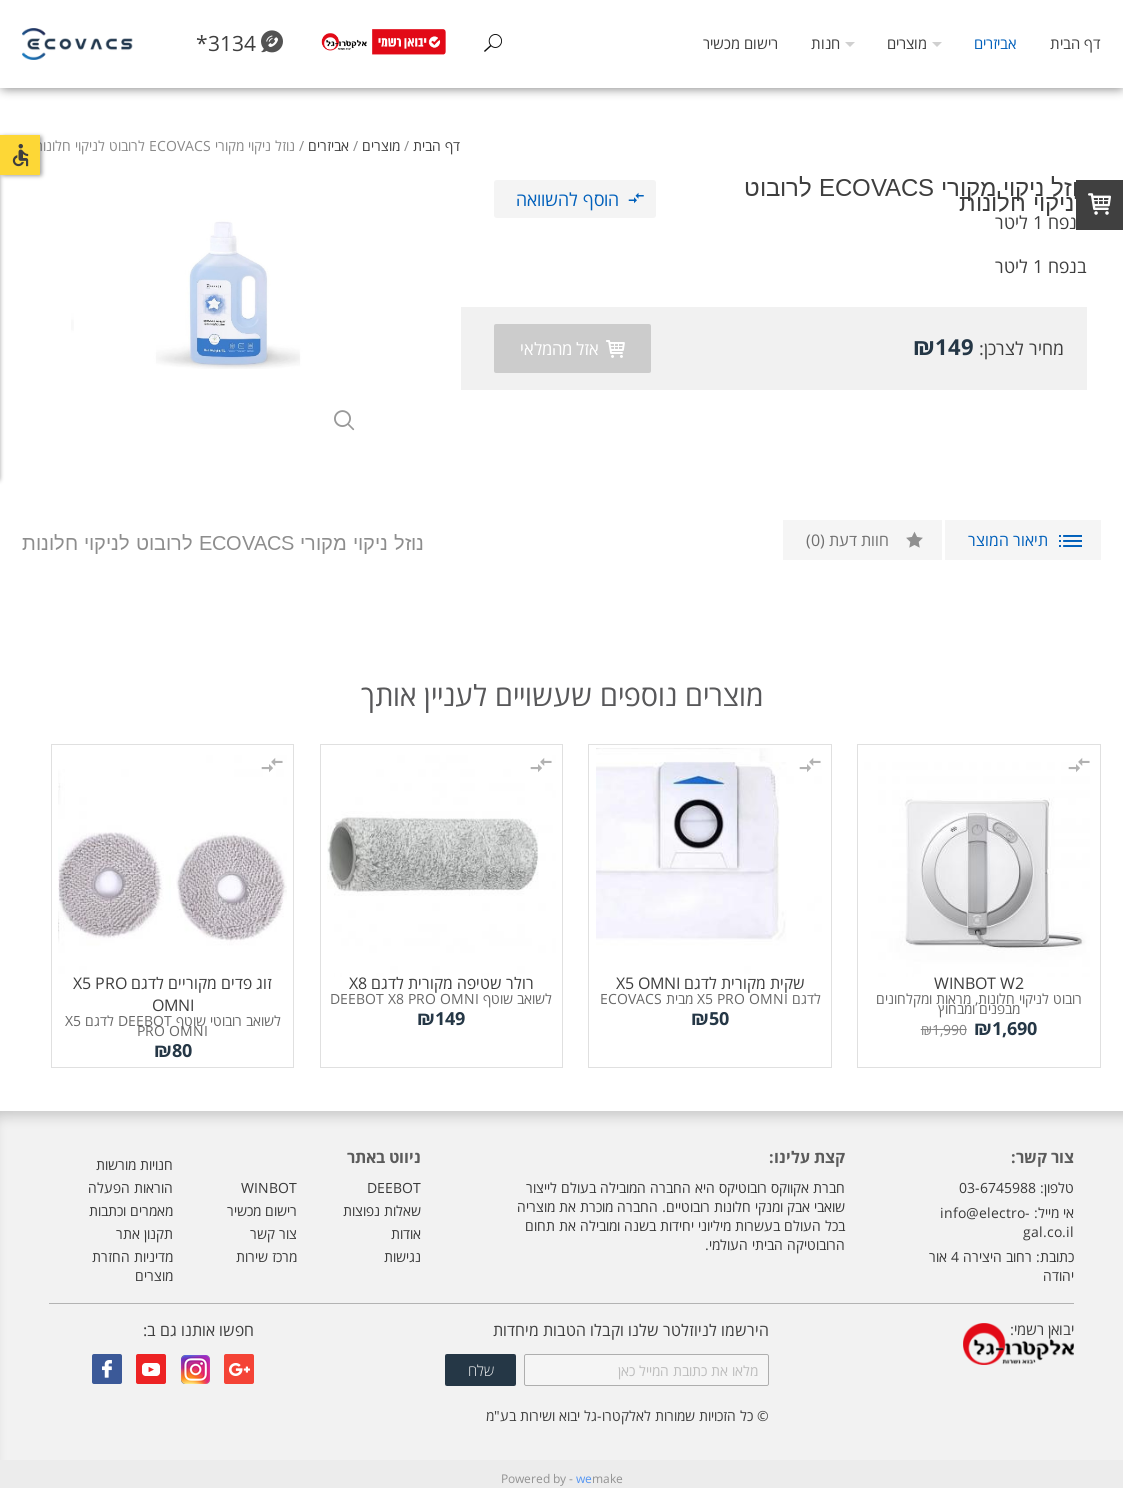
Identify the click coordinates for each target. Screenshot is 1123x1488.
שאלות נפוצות (382, 1201)
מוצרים (907, 43)
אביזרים (995, 43)
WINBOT (269, 1178)
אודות (406, 1224)
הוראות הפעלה (130, 1178)
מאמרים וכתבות (131, 1201)
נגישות (402, 1247)
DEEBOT (394, 1178)
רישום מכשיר (740, 43)
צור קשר (273, 1224)
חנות (825, 43)
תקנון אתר (144, 1224)
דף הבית (1075, 43)
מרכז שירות (266, 1247)
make (599, 1469)
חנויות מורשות (134, 1155)
